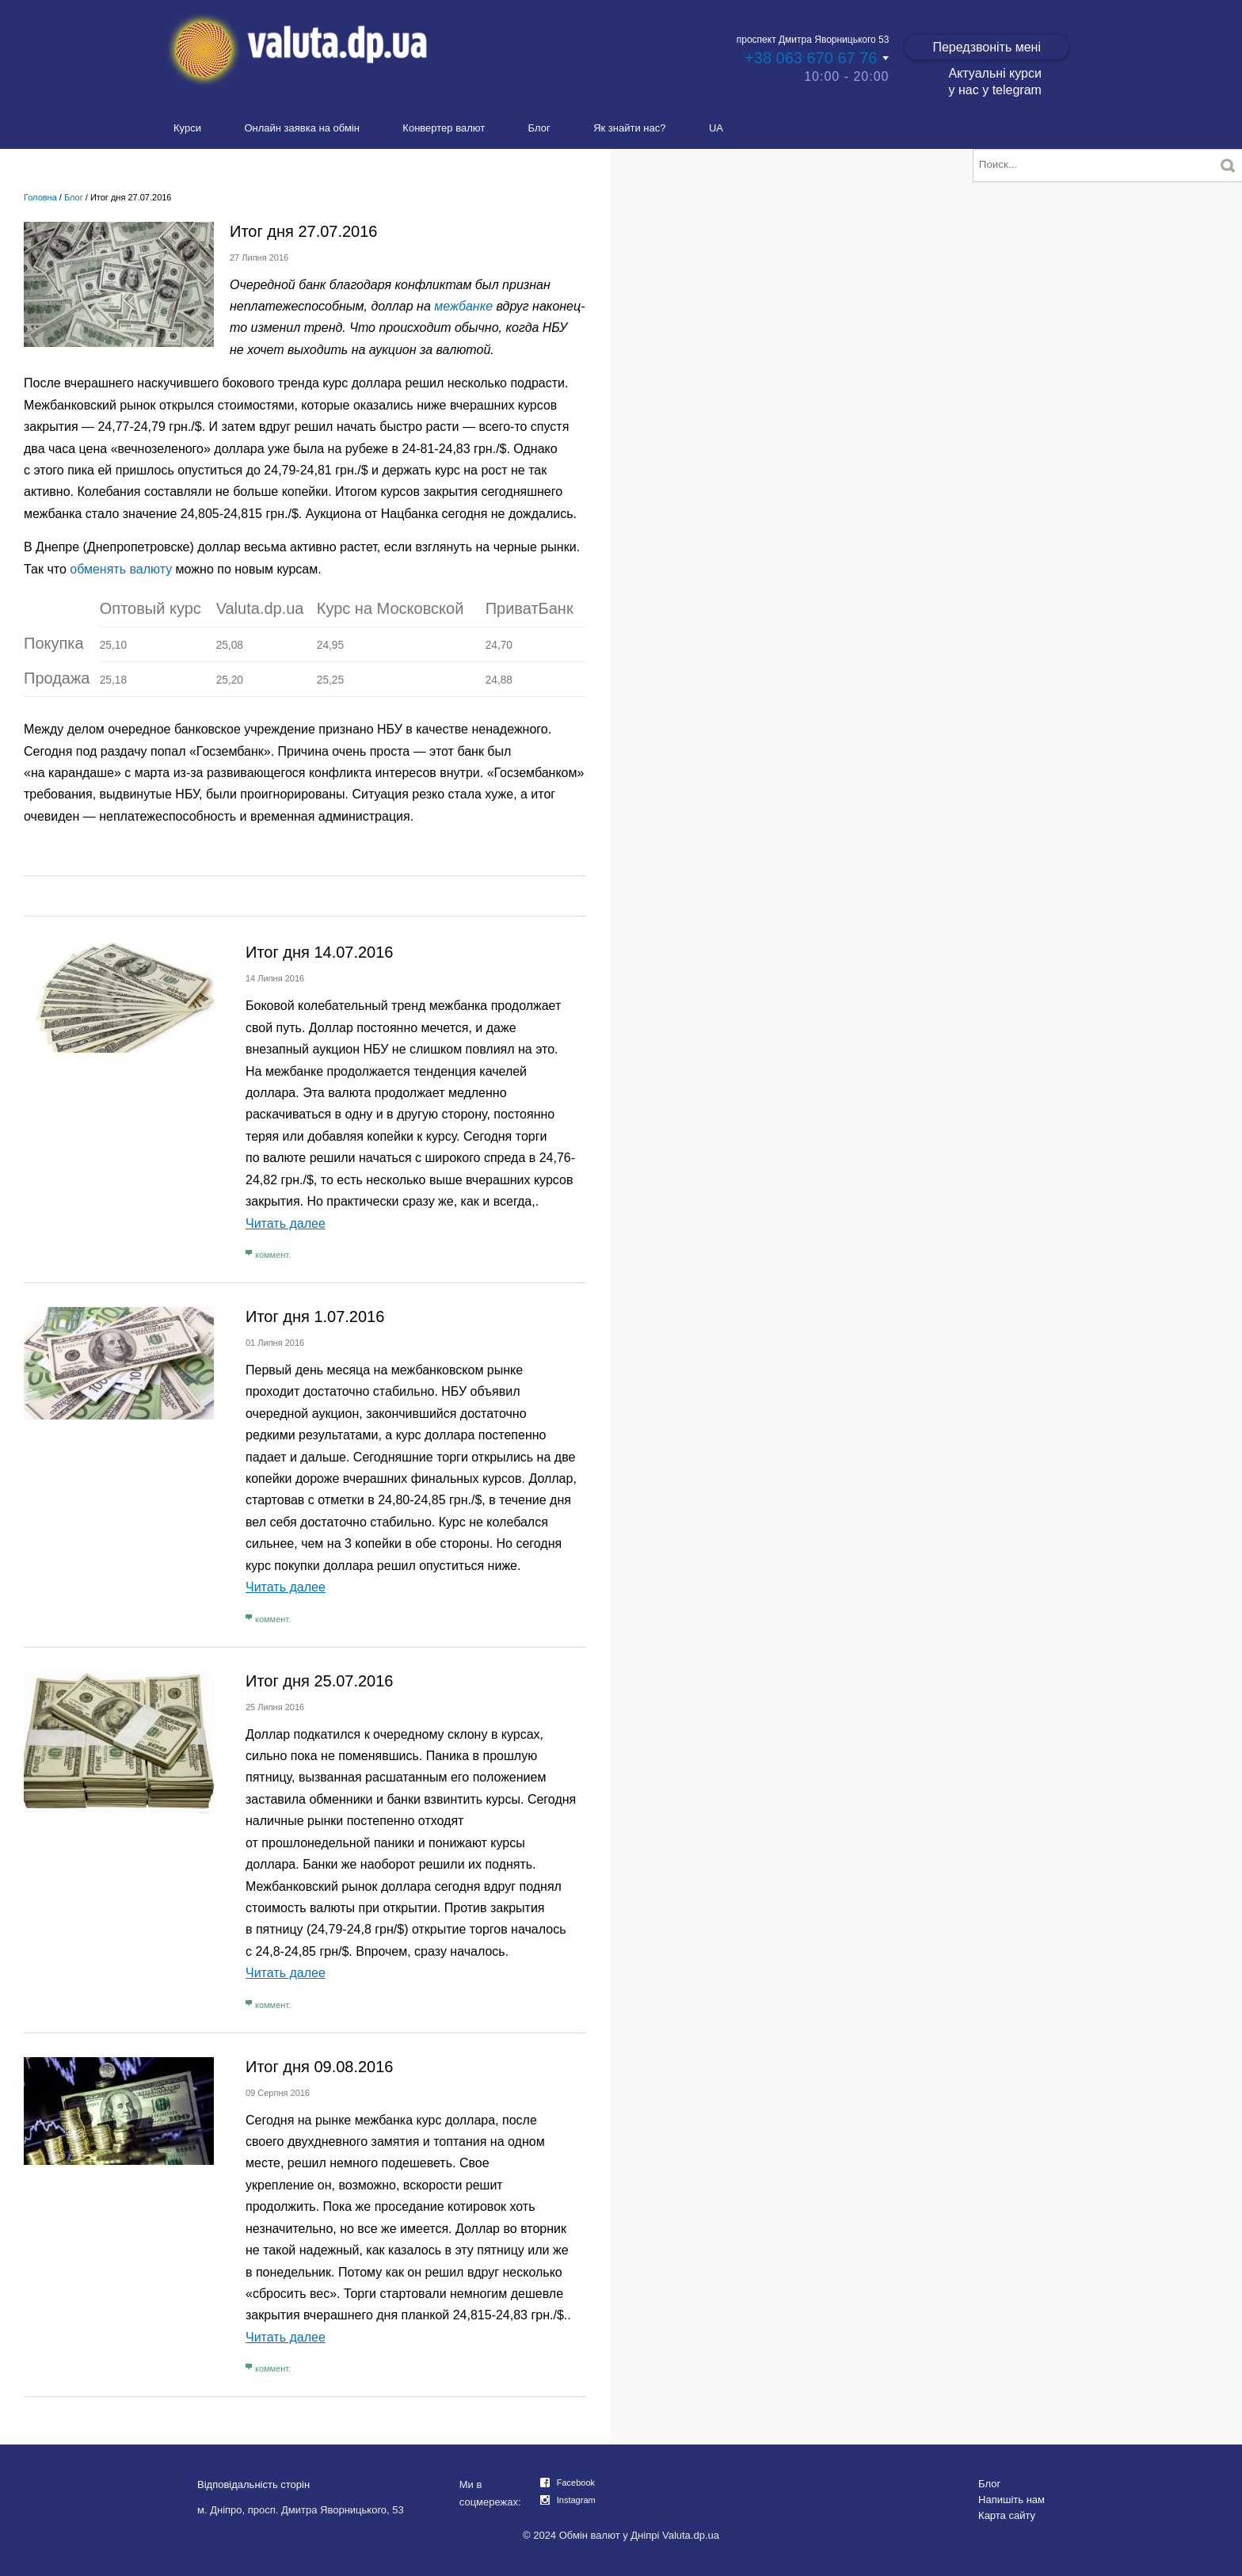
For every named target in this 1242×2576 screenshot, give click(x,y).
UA (716, 128)
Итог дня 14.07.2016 (319, 952)
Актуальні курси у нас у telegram (994, 82)
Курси (187, 128)
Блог (539, 128)
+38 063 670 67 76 (811, 58)
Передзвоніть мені (986, 47)
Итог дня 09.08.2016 (319, 2066)
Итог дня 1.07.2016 (315, 1316)
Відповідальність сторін (253, 2484)
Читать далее (286, 1223)
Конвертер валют (443, 128)
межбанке (463, 306)
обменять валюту (121, 569)
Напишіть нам (1011, 2500)
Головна (40, 197)
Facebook (576, 2482)
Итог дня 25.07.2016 (319, 1681)
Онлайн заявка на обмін (302, 128)
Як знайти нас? (629, 128)
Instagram (576, 2500)
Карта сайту (1006, 2515)
